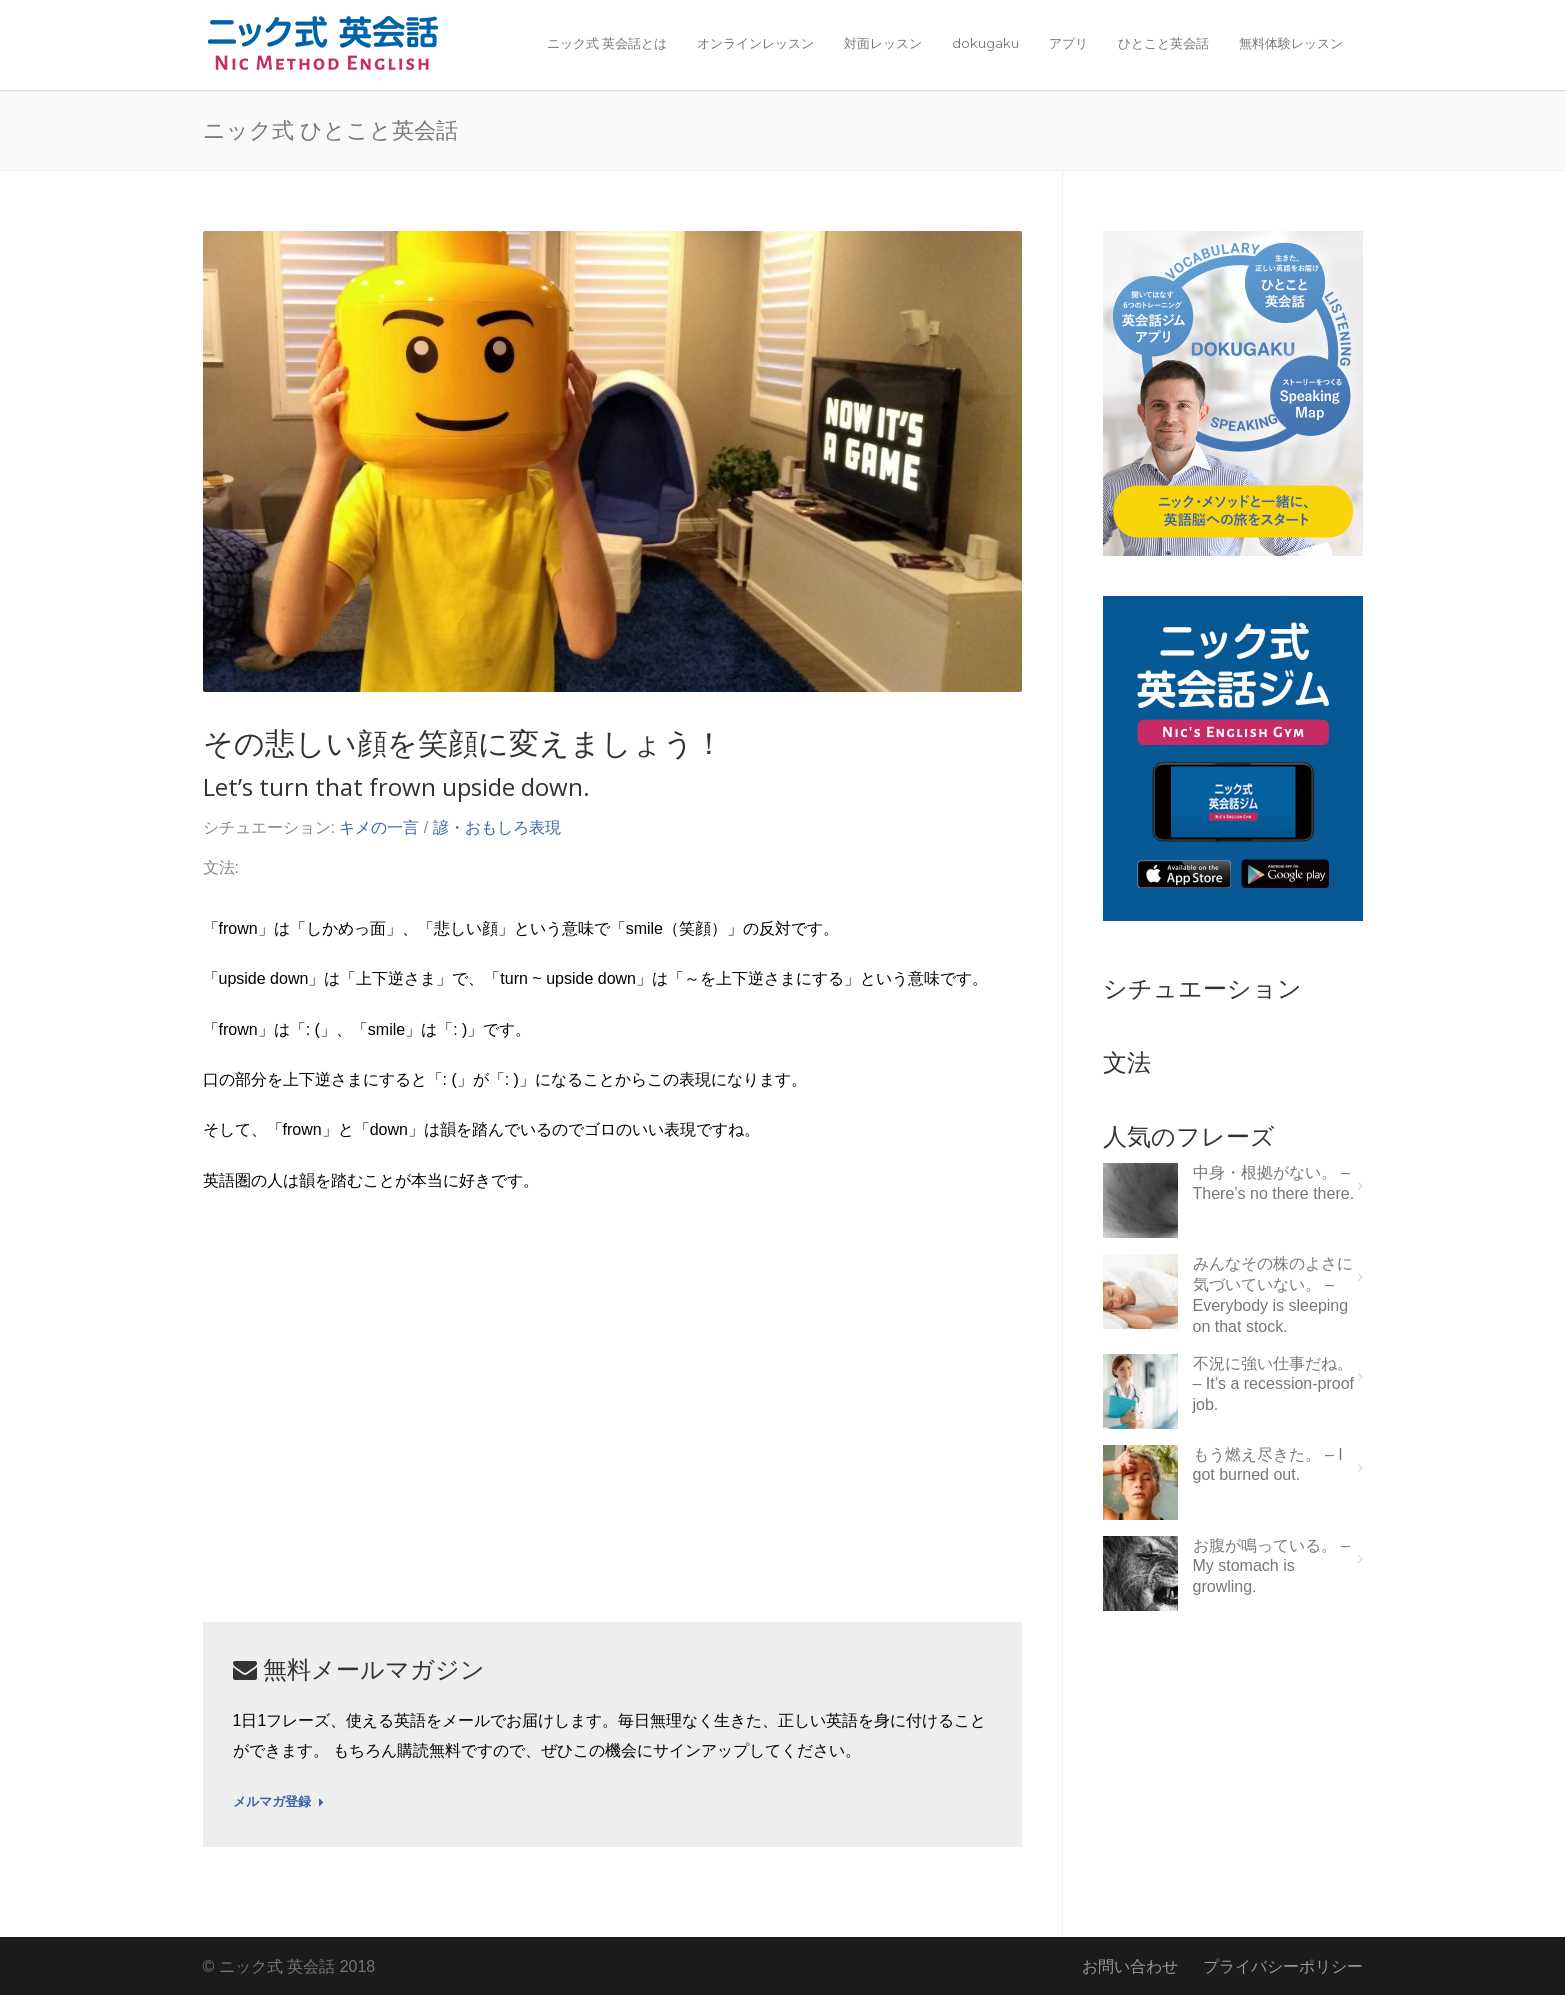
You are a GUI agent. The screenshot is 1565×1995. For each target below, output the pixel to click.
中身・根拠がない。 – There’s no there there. (1274, 1183)
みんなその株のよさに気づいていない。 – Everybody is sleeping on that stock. (1273, 1294)
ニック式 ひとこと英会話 (330, 129)
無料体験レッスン (1291, 43)
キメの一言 (379, 827)
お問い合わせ (1130, 1966)
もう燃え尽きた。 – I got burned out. (1268, 1465)
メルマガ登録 (278, 1802)
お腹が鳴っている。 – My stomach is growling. (1271, 1566)
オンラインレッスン (755, 43)
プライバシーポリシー (1283, 1966)
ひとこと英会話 (1163, 43)
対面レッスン (883, 43)
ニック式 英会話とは (607, 43)
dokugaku (985, 43)
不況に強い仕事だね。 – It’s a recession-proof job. (1274, 1384)
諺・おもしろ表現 (497, 827)
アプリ (1068, 43)
